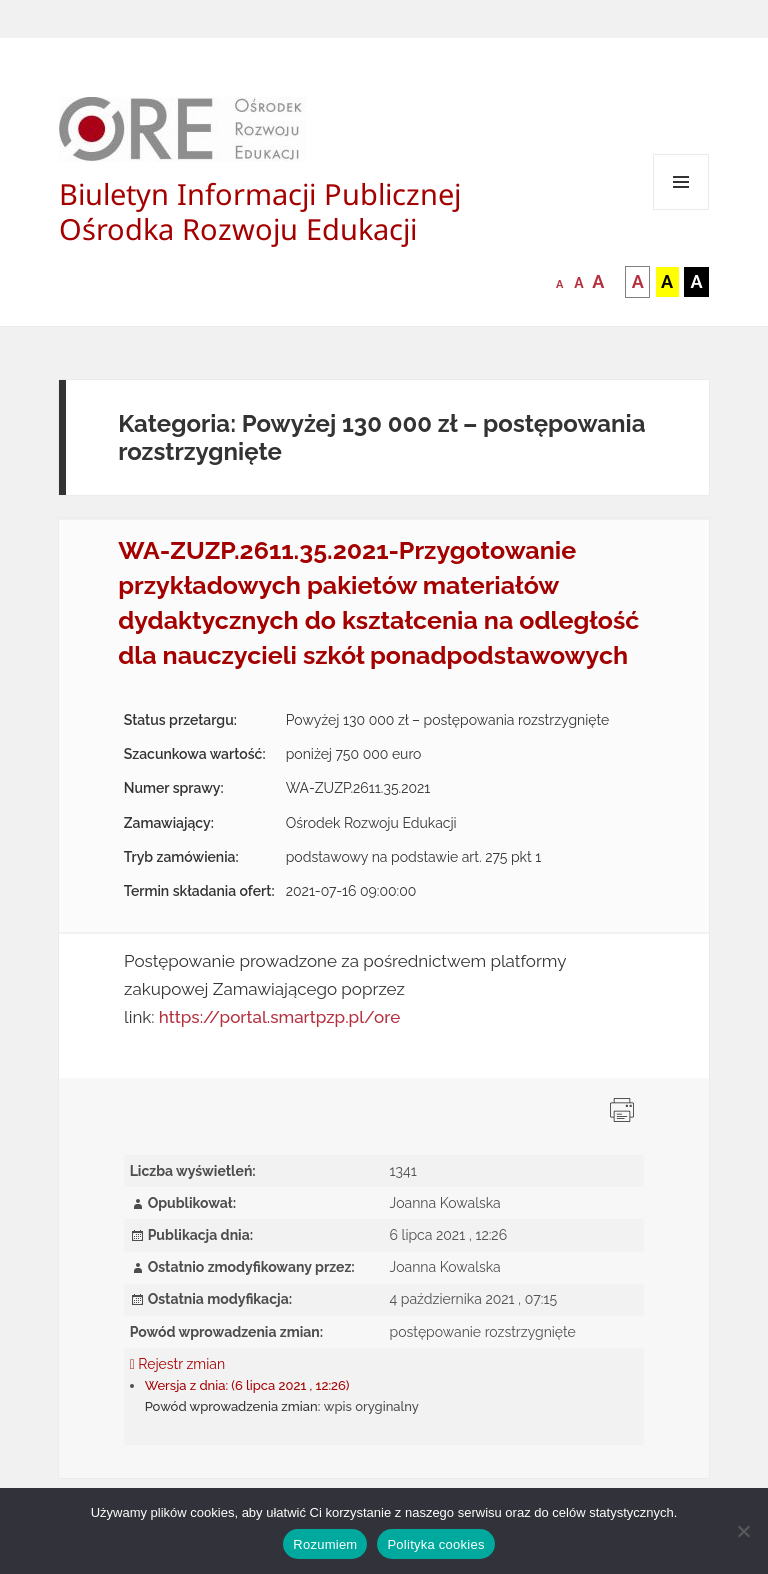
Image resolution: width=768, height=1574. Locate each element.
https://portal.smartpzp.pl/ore (279, 1017)
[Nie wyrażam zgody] (743, 1531)
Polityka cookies (435, 1544)
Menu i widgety (681, 209)
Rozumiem (325, 1544)
